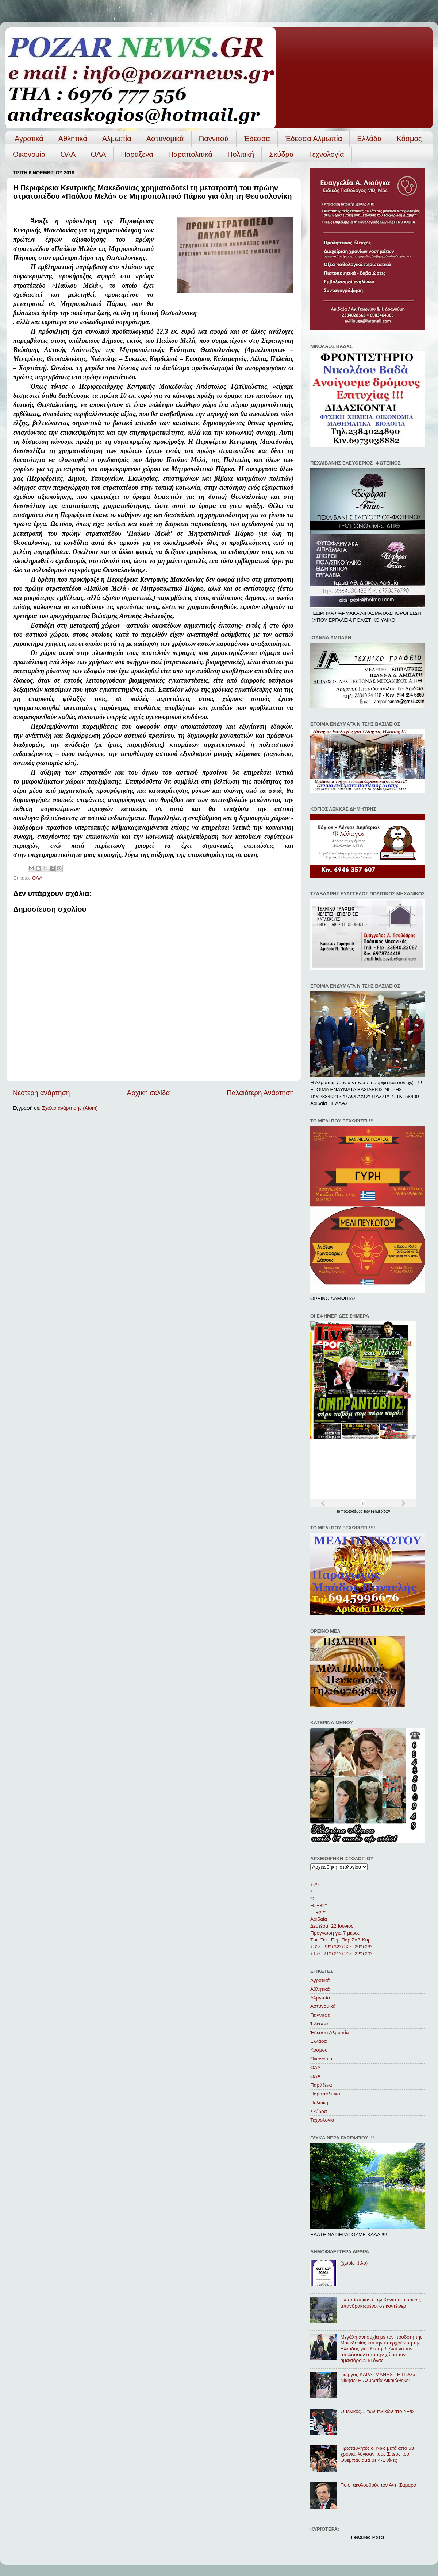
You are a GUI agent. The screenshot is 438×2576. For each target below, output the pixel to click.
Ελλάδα (369, 139)
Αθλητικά (72, 139)
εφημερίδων (380, 1511)
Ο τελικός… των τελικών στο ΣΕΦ (377, 2411)
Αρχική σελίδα (148, 1093)
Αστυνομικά (165, 139)
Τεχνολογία (326, 154)
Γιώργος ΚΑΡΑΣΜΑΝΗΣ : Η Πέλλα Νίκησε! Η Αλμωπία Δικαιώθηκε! (377, 2377)
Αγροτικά (29, 139)
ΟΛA (98, 154)
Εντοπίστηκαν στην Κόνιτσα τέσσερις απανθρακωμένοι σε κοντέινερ (380, 2302)
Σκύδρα (281, 154)
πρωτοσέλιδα (352, 1511)
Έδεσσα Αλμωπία (313, 139)
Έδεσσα (257, 139)
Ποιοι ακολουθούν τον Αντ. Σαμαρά (378, 2485)
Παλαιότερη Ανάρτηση (260, 1093)
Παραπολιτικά (190, 154)
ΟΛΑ (68, 154)
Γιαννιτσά (214, 139)
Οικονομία (29, 154)
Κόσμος (409, 139)
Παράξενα (137, 154)
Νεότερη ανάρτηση (41, 1093)
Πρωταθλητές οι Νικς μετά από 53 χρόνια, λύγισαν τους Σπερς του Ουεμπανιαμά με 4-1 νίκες (377, 2454)
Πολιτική (240, 154)
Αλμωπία (116, 139)
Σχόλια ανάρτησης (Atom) (70, 1108)
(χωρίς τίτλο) (354, 2263)
